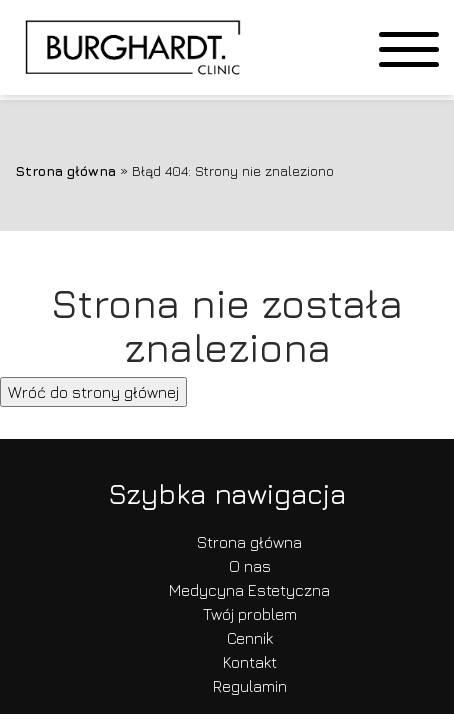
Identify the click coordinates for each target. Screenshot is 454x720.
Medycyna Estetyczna (249, 590)
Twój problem (250, 614)
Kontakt (250, 662)
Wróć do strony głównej (93, 392)
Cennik (250, 638)
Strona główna (65, 170)
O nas (250, 566)
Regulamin (250, 686)
